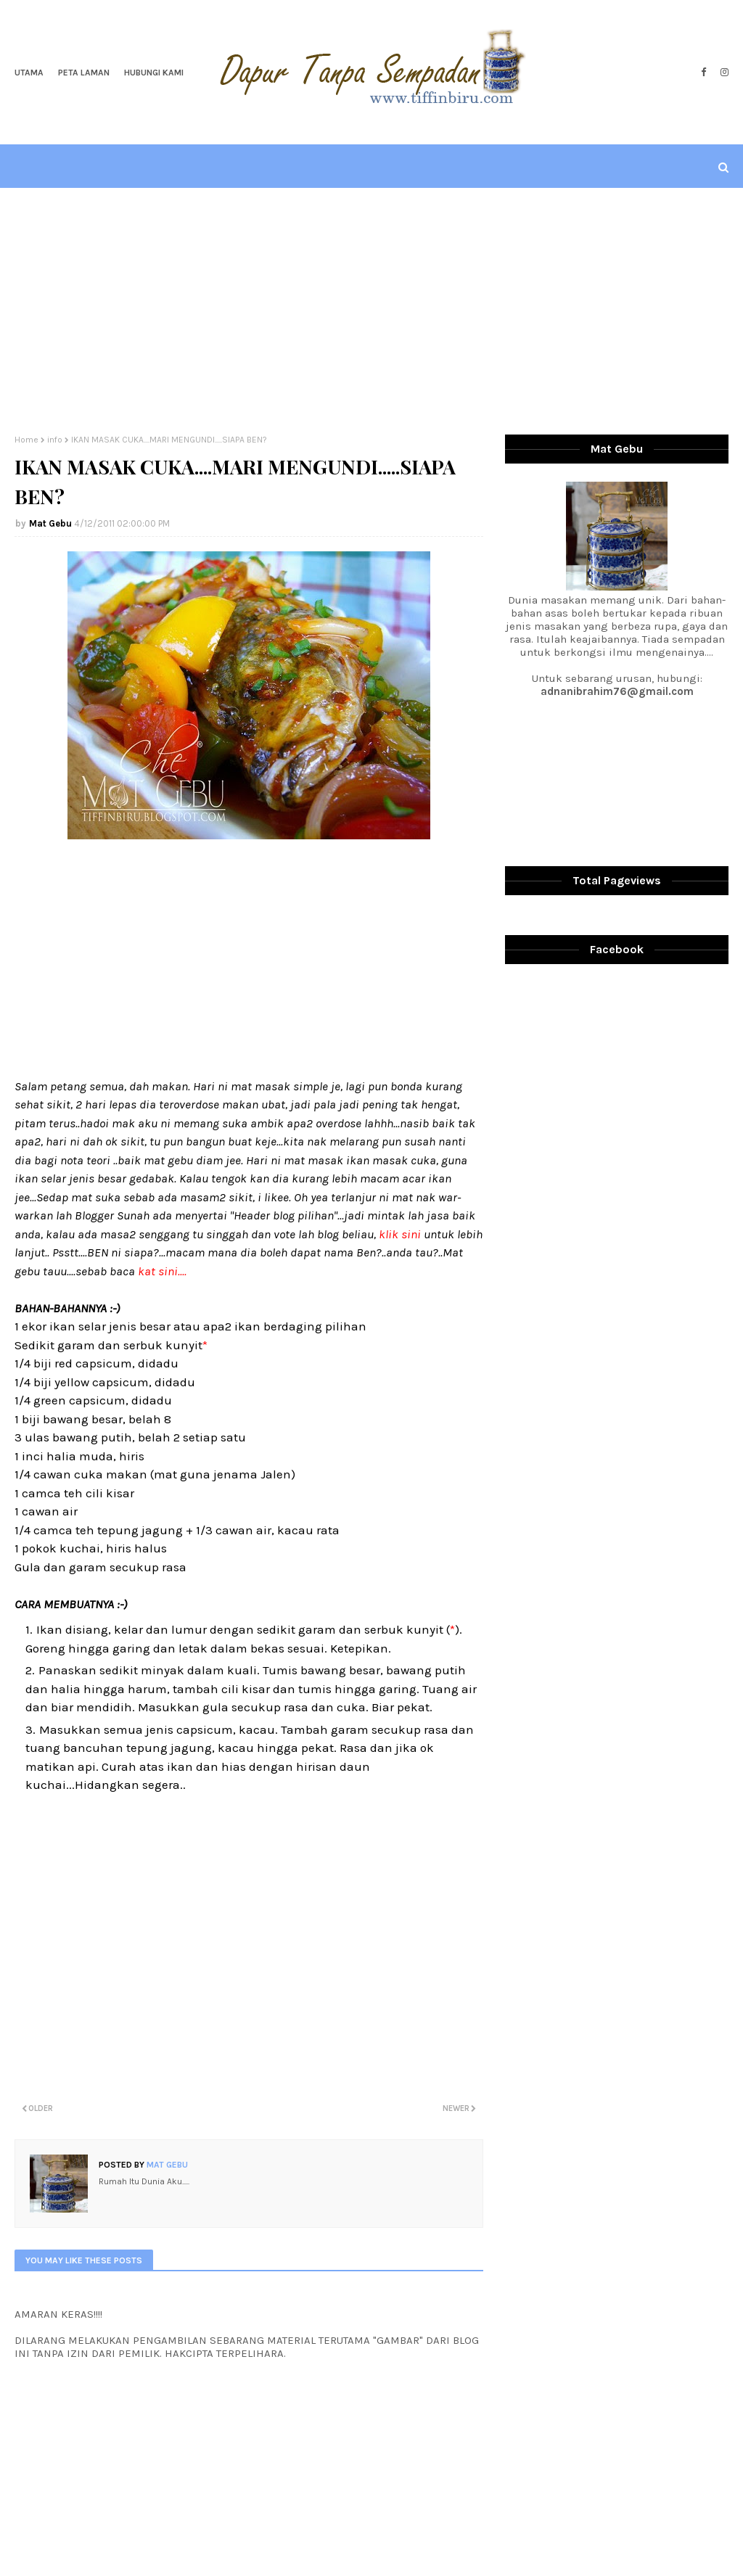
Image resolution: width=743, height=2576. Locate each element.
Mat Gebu (50, 523)
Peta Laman (84, 72)
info (54, 440)
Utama (29, 72)
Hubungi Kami (154, 72)
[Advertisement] (371, 311)
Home (26, 440)
